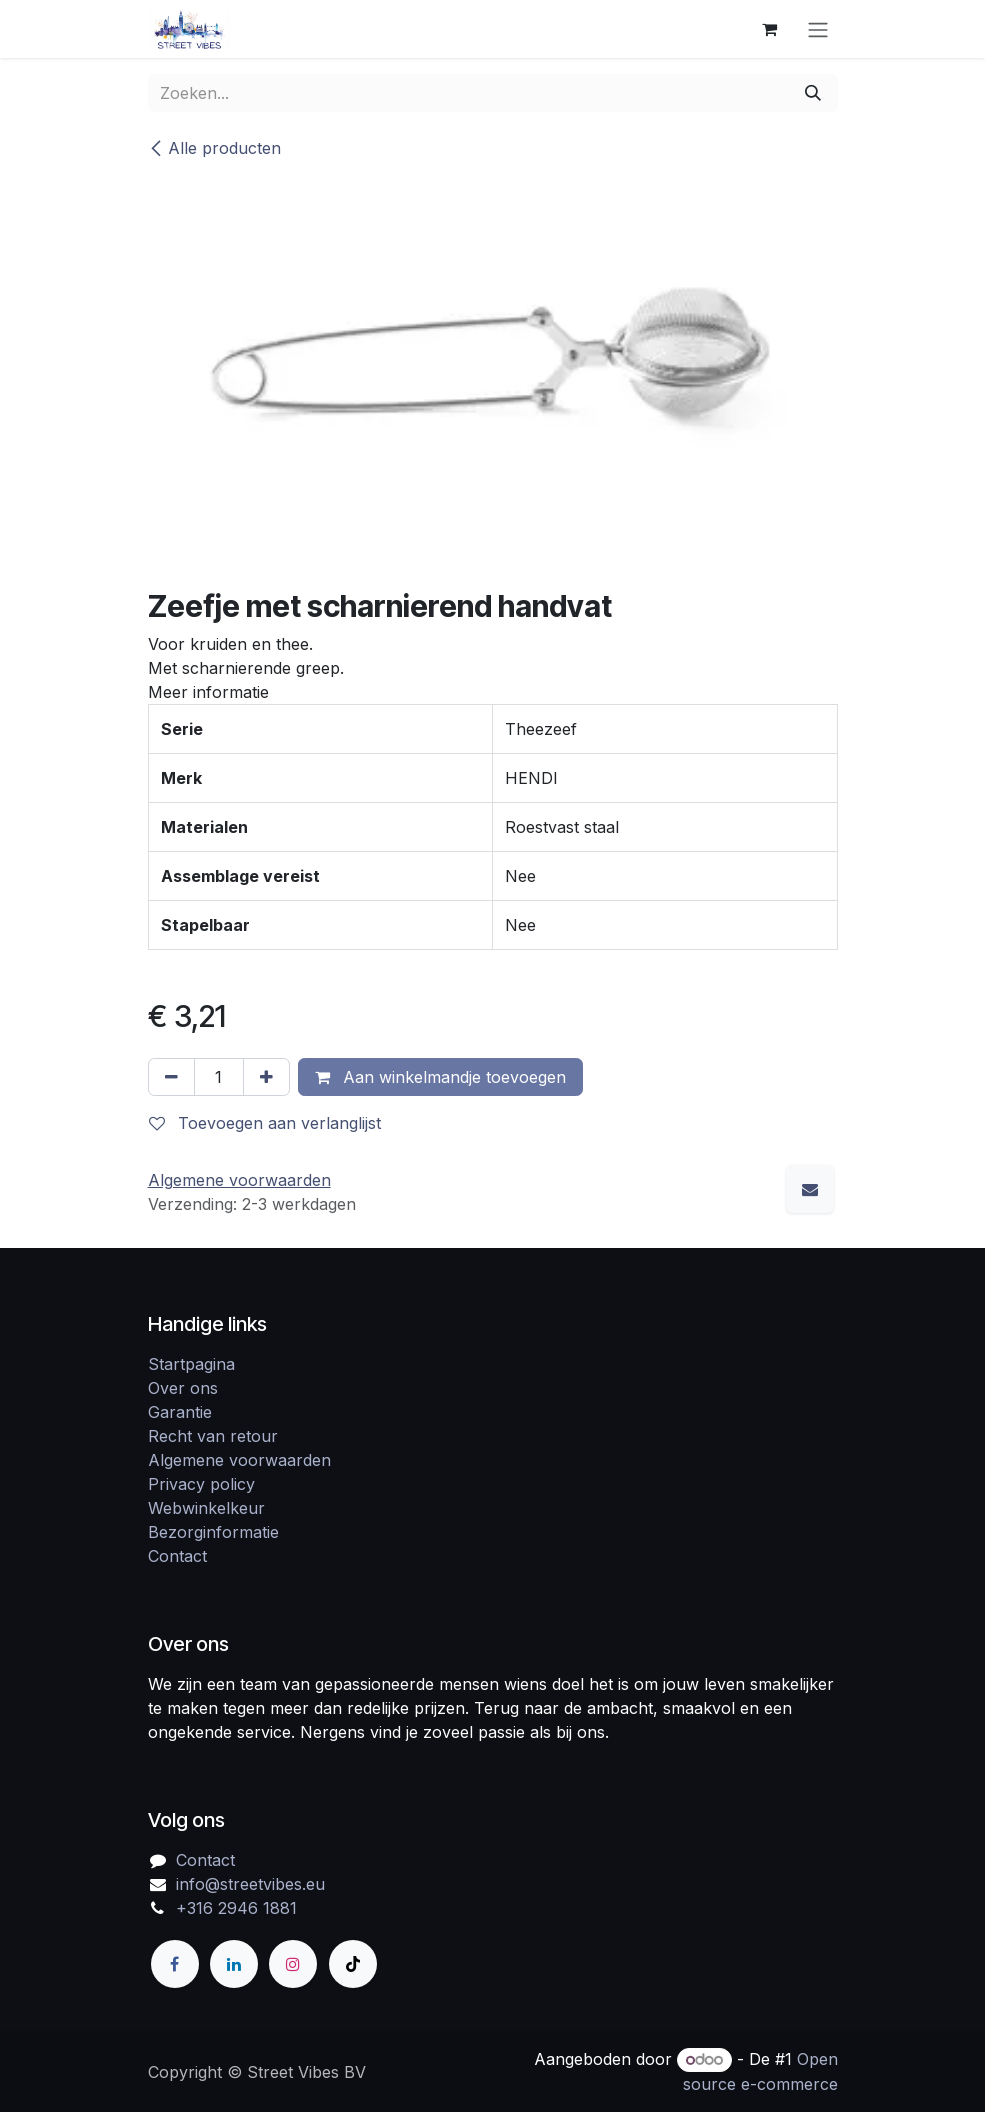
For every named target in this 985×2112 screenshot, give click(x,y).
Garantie (180, 1412)
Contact (177, 1556)
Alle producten (214, 148)
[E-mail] (810, 1189)
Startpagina (191, 1364)
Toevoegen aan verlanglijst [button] (265, 1123)
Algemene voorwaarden (239, 1460)
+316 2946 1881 (236, 1908)
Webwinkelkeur (206, 1508)
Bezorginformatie (213, 1532)
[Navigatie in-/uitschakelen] (818, 29)
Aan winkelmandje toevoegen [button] (440, 1077)
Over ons (183, 1388)
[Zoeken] (813, 93)
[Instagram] (293, 1964)
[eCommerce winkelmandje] (770, 29)
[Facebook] (175, 1964)
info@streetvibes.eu (250, 1884)
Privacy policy (201, 1484)
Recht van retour (213, 1436)
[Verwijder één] (171, 1077)
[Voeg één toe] (266, 1077)
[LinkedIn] (234, 1964)
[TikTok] (353, 1964)
